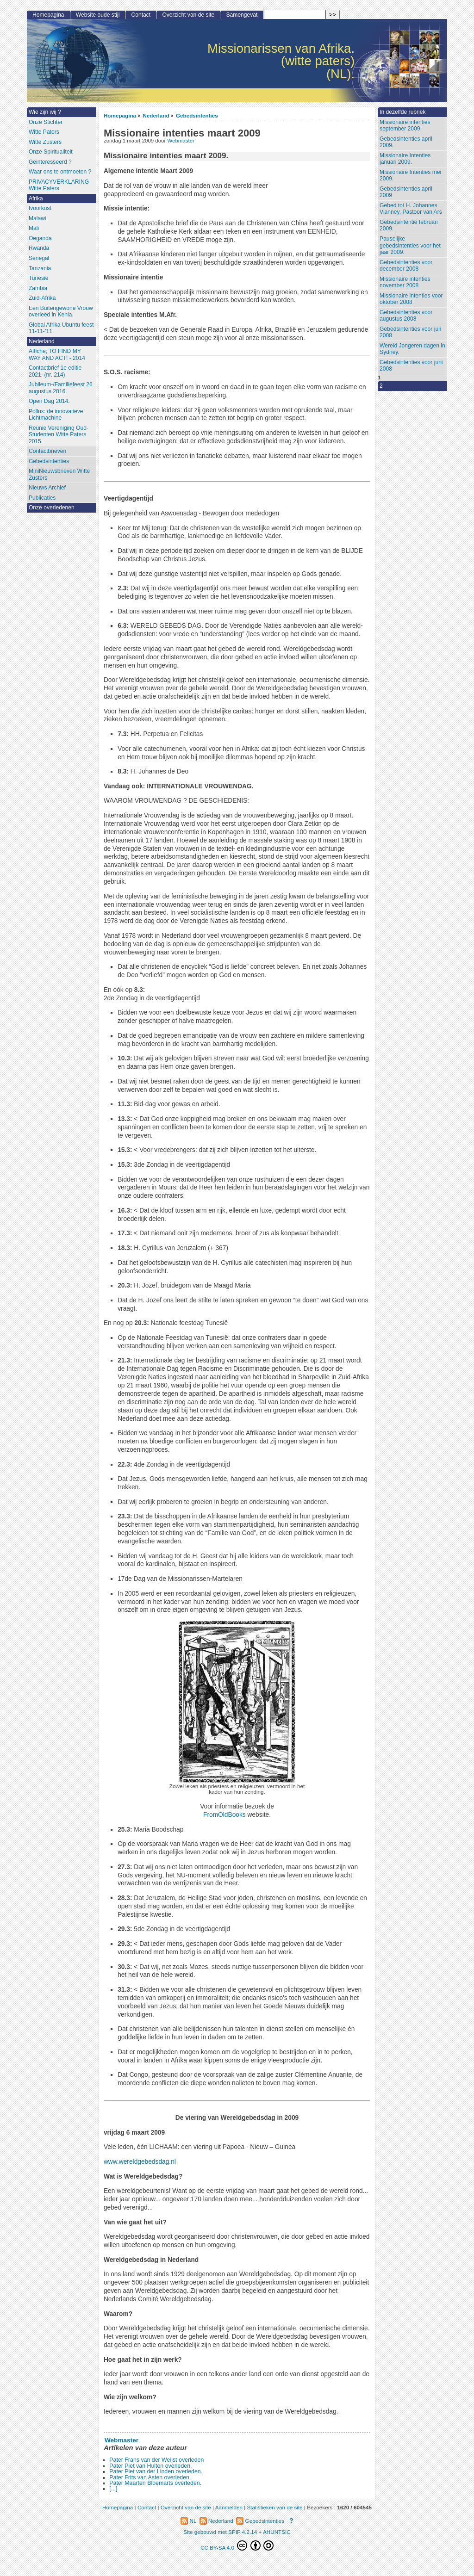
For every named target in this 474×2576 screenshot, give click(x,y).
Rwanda (39, 248)
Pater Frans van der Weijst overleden (156, 2460)
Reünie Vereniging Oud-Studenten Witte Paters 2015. (58, 435)
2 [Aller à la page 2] (381, 386)
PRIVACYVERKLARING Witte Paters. (59, 185)
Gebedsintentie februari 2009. (409, 225)
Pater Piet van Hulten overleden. (150, 2466)
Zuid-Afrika (42, 298)
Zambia (38, 288)
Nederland (156, 115)
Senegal (39, 258)
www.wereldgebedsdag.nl (140, 2161)
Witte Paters (44, 132)
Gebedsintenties (197, 115)
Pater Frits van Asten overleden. (150, 2477)
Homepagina (120, 115)
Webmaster (180, 140)
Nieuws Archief (47, 487)
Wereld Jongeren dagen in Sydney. (412, 349)
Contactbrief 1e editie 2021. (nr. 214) (55, 371)
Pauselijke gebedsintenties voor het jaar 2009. (410, 245)
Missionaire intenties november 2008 (405, 282)
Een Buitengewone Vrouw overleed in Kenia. (61, 311)
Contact (141, 15)
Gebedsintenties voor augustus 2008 (406, 315)
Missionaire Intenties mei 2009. (410, 175)
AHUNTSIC (277, 2532)
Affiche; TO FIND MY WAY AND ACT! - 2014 (57, 354)
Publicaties (42, 498)
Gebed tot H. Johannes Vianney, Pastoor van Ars (411, 209)
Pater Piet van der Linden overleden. (155, 2471)
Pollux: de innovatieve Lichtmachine (56, 414)
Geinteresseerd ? (50, 162)
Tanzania (40, 268)
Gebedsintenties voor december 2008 (406, 265)
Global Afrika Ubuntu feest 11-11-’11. (61, 328)
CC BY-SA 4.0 (237, 2545)
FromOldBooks (224, 1814)
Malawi (37, 218)
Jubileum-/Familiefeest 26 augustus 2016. (61, 388)
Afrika (36, 198)
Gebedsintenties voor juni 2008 (411, 365)
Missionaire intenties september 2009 (405, 125)
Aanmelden (229, 2507)
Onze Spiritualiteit (51, 152)
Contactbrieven (47, 451)
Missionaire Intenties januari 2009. (405, 159)
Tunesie (39, 278)
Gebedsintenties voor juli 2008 (410, 332)
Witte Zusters (45, 142)
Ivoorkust (40, 208)
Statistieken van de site (274, 2507)
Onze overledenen (52, 507)
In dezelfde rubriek (403, 112)
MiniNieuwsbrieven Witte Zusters (59, 474)
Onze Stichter (45, 122)
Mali (34, 228)
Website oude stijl (98, 15)
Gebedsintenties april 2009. (406, 142)
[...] (113, 2488)
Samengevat (242, 15)
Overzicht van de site (188, 15)
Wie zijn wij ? (45, 112)
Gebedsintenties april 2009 (406, 192)
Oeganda (40, 238)
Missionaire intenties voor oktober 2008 (411, 299)
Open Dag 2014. (49, 401)
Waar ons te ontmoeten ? (60, 171)
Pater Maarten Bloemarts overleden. (155, 2483)
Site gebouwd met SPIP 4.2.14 (220, 2532)
